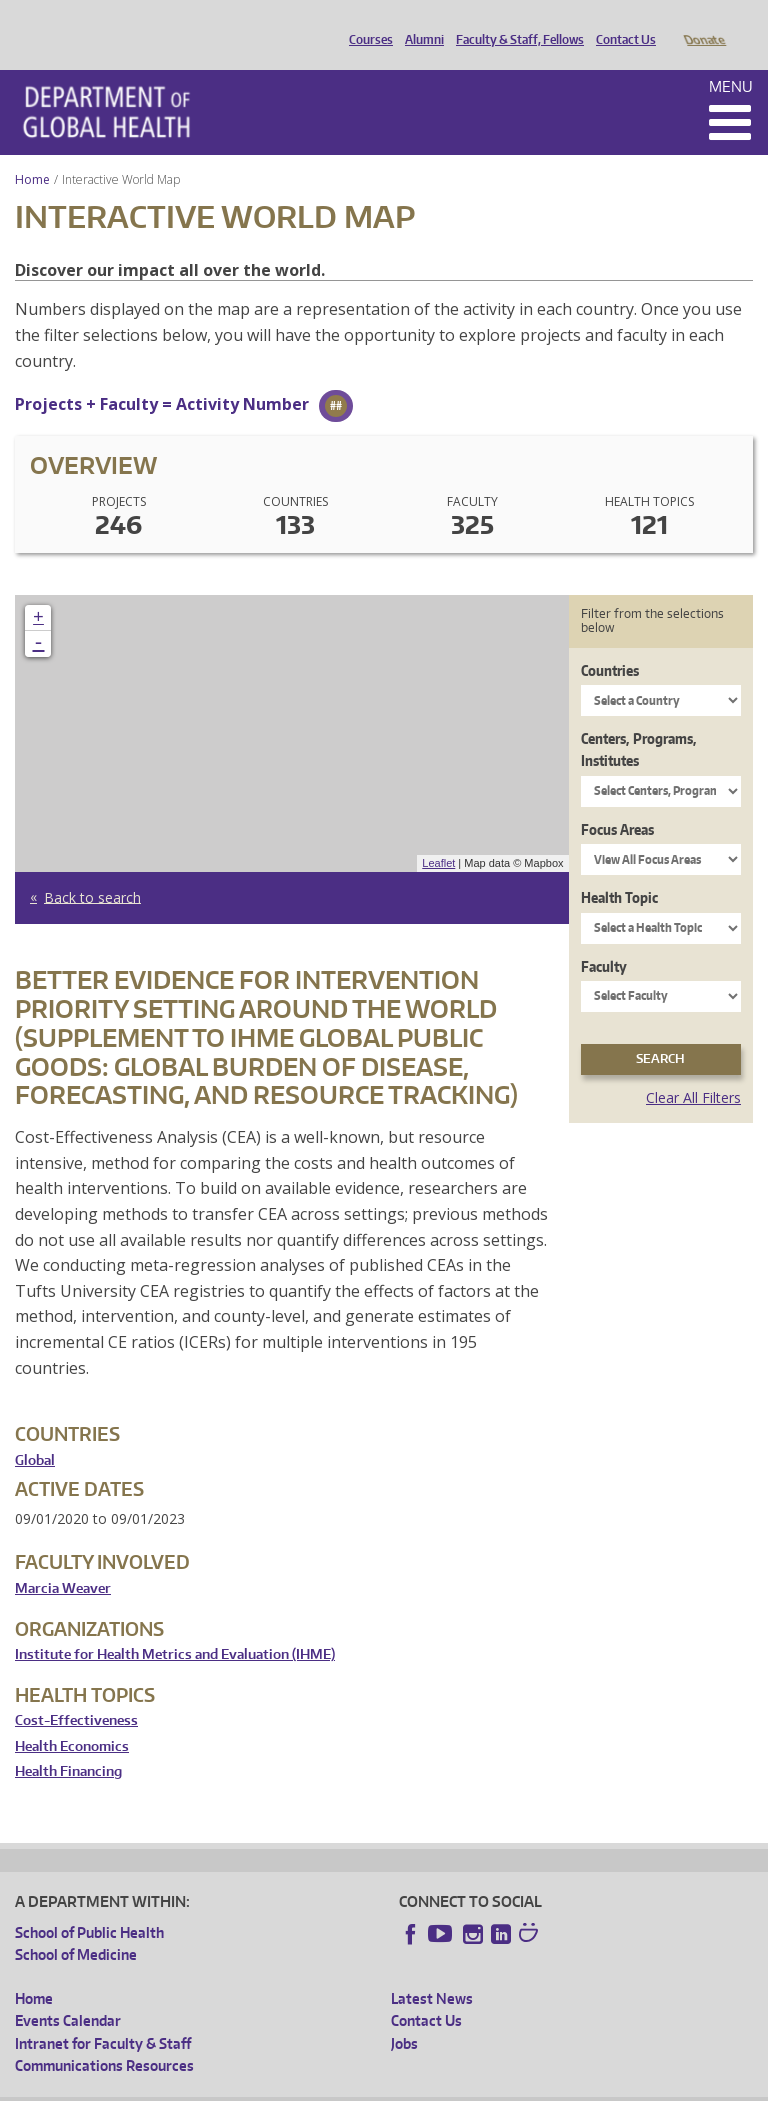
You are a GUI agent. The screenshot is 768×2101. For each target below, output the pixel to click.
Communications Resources (104, 2037)
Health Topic (619, 869)
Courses (366, 23)
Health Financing (68, 1743)
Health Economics (72, 1718)
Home (32, 151)
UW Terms (361, 2084)
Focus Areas (617, 801)
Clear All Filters (693, 1069)
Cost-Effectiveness (76, 1692)
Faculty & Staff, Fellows (515, 23)
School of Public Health (89, 1904)
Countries (610, 642)
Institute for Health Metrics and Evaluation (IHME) (175, 1626)
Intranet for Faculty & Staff (103, 2015)
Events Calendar (68, 1992)
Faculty (604, 938)
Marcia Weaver (63, 1560)
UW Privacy (280, 2084)
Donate (703, 23)
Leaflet (438, 835)
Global (35, 1432)
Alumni (419, 23)
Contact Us (621, 23)
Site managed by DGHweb (480, 2084)
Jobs (404, 2015)
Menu (731, 58)
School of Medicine (76, 1926)
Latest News (432, 1970)
